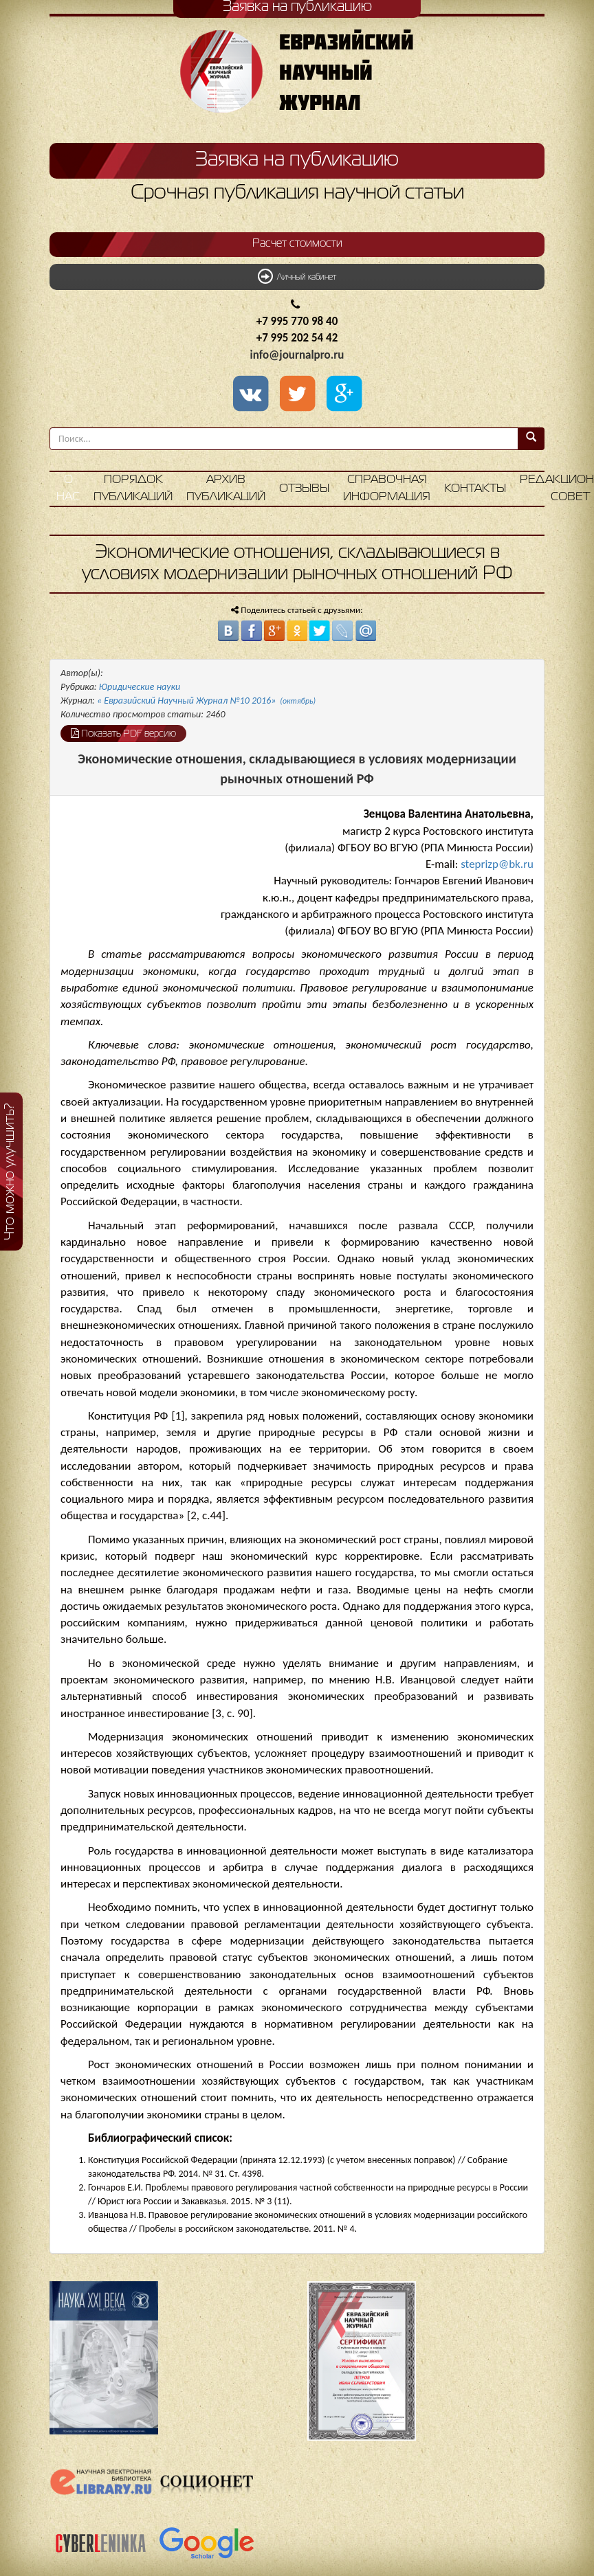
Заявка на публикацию (297, 160)
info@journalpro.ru (297, 355)
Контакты (475, 489)
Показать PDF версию (123, 733)
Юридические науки (139, 687)
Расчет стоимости (297, 244)
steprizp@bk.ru (497, 864)
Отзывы (304, 489)
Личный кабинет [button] (297, 276)
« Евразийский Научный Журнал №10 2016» (206, 700)
